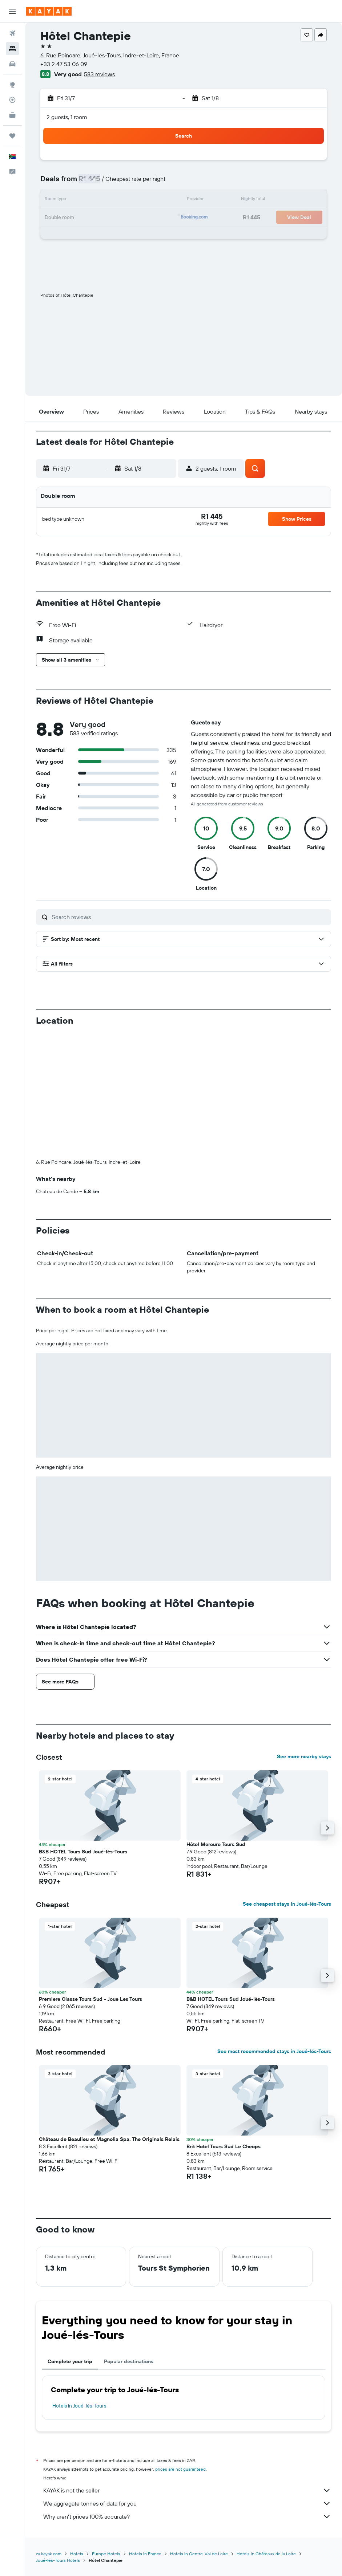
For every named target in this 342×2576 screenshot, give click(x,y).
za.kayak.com (48, 2553)
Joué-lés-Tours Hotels (58, 2560)
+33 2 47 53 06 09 (63, 64)
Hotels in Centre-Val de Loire (199, 2553)
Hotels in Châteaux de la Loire (266, 2553)
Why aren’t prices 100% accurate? (187, 2516)
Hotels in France (145, 2553)
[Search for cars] (12, 64)
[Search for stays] (12, 48)
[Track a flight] (12, 100)
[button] (12, 11)
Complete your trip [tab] (70, 2361)
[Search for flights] (12, 33)
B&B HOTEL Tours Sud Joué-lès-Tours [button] (83, 1851)
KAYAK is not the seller (187, 2490)
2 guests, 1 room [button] (67, 117)
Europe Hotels (106, 2553)
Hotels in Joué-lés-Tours (79, 2405)
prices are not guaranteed (180, 2469)
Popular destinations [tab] (128, 2361)
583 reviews (99, 74)
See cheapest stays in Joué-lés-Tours (287, 1904)
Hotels (76, 2553)
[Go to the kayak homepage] (49, 11)
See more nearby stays (304, 1756)
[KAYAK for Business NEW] (12, 115)
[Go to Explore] (12, 84)
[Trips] (12, 136)
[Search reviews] (189, 917)
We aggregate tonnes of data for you (187, 2503)
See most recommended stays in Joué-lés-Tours (274, 2051)
